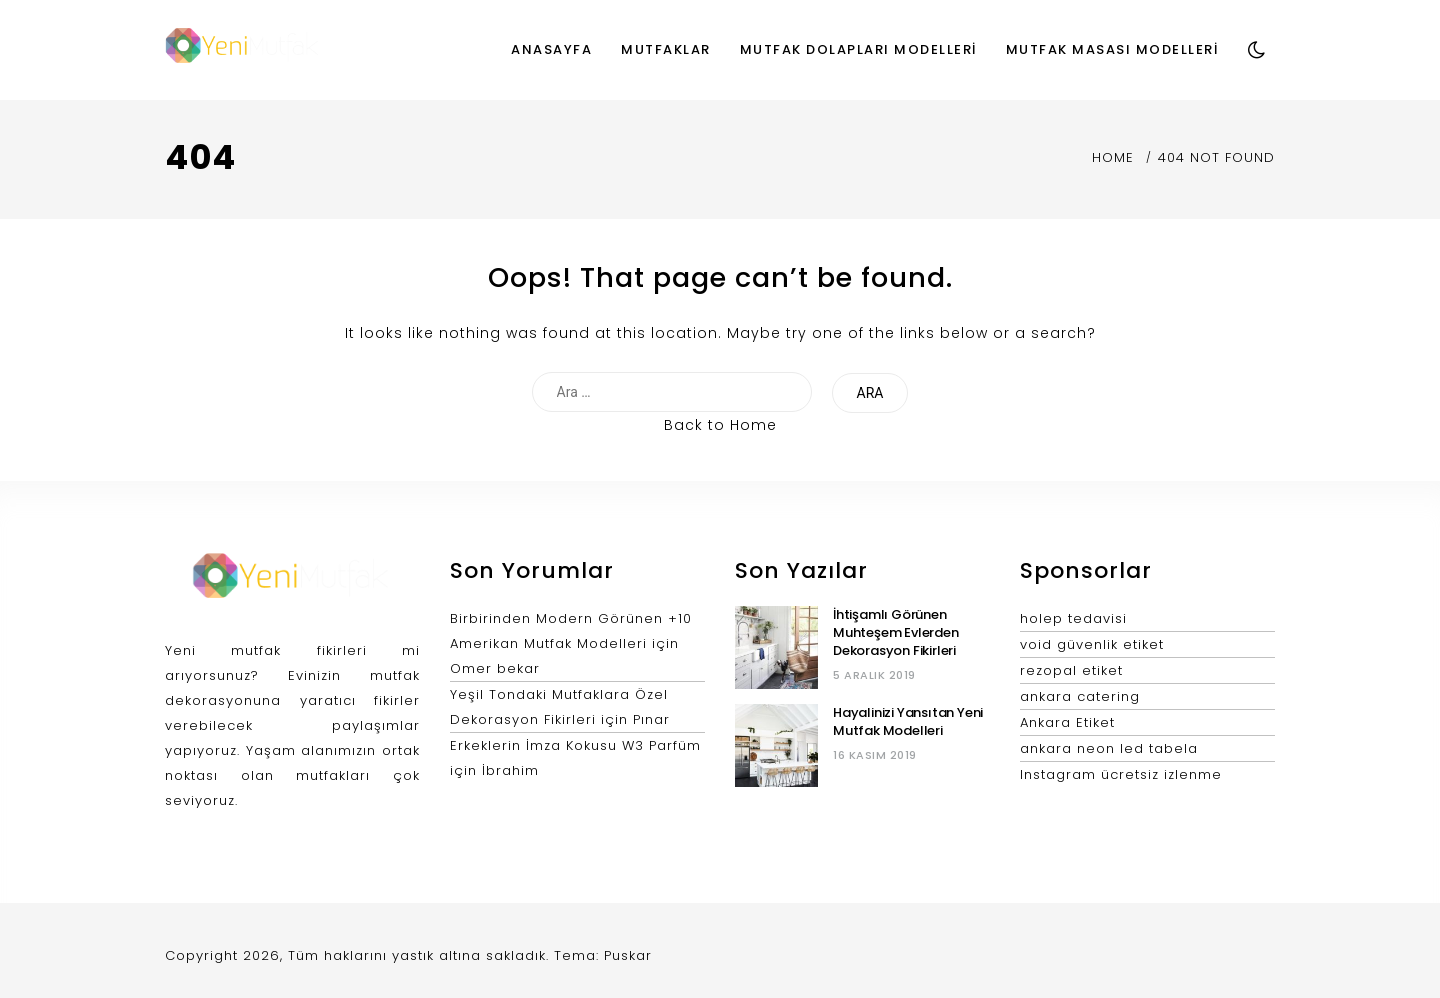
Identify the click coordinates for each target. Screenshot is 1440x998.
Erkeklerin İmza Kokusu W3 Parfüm (575, 745)
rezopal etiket (1071, 670)
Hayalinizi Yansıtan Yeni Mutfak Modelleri (908, 721)
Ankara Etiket (1067, 722)
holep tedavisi (1073, 618)
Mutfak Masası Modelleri (1112, 49)
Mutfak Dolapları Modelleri (858, 49)
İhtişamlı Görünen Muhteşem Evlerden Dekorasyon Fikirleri (896, 632)
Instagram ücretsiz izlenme (1121, 774)
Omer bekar (495, 668)
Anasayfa (551, 49)
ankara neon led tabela (1109, 748)
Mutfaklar (666, 49)
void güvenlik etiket (1092, 644)
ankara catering (1080, 696)
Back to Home (720, 425)
